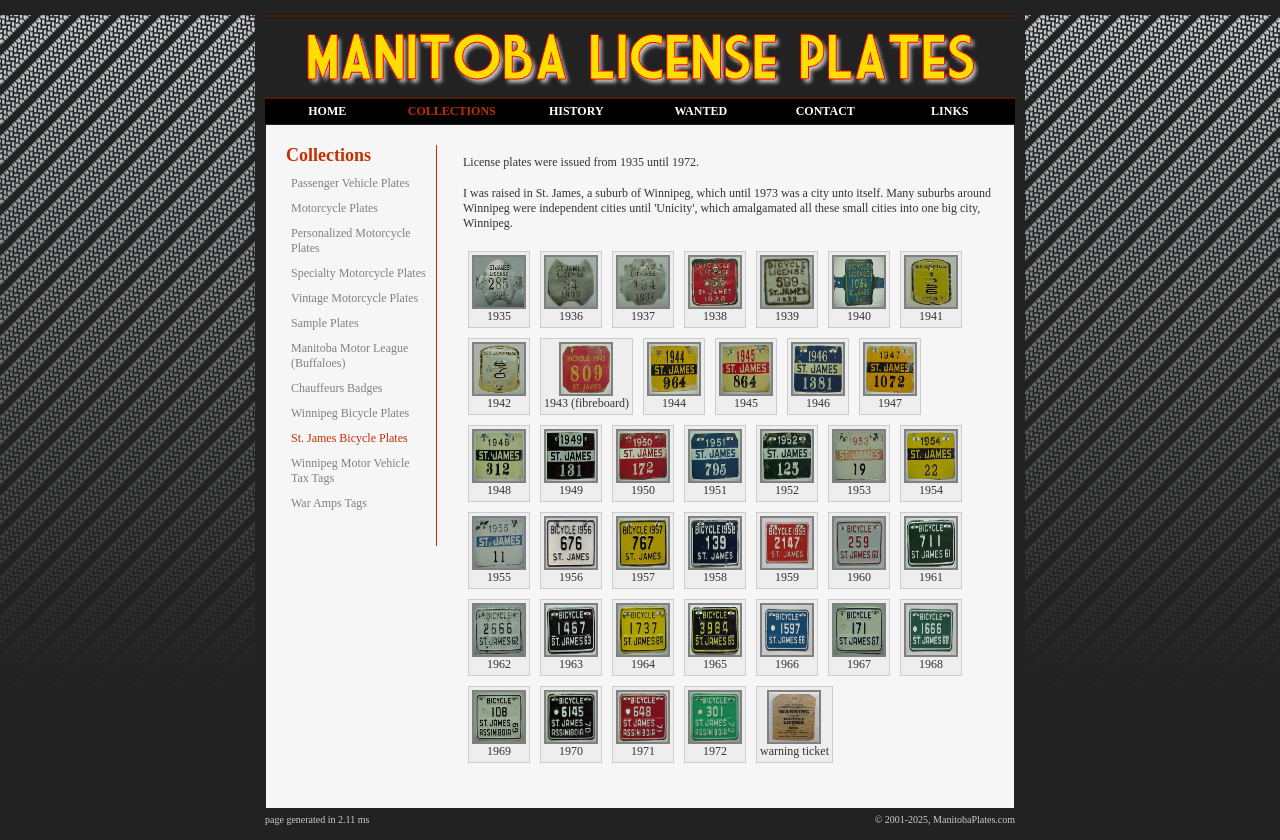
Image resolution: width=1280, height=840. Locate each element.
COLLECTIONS (452, 111)
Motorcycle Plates (334, 208)
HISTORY (576, 111)
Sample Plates (325, 323)
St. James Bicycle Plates (349, 438)
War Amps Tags (329, 503)
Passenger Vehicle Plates (350, 183)
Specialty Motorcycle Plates (358, 273)
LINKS (949, 111)
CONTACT (825, 111)
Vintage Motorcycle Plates (354, 298)
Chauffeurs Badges (336, 388)
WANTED (700, 111)
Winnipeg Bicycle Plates (350, 413)
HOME (327, 111)
